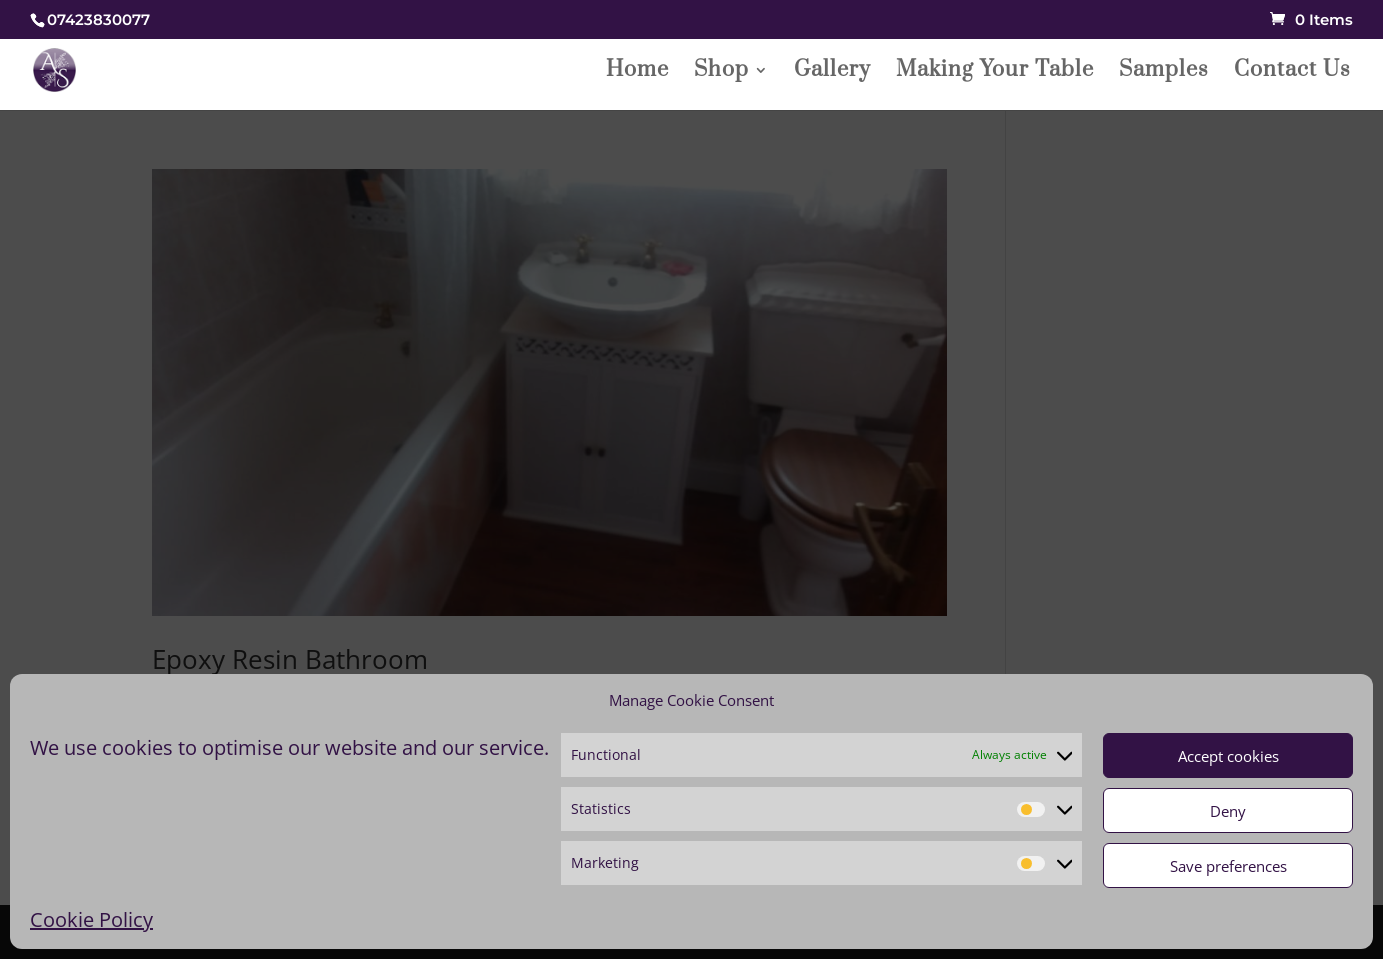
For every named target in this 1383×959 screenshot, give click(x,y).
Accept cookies (1228, 756)
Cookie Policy (91, 919)
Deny (1228, 811)
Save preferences (1228, 866)
